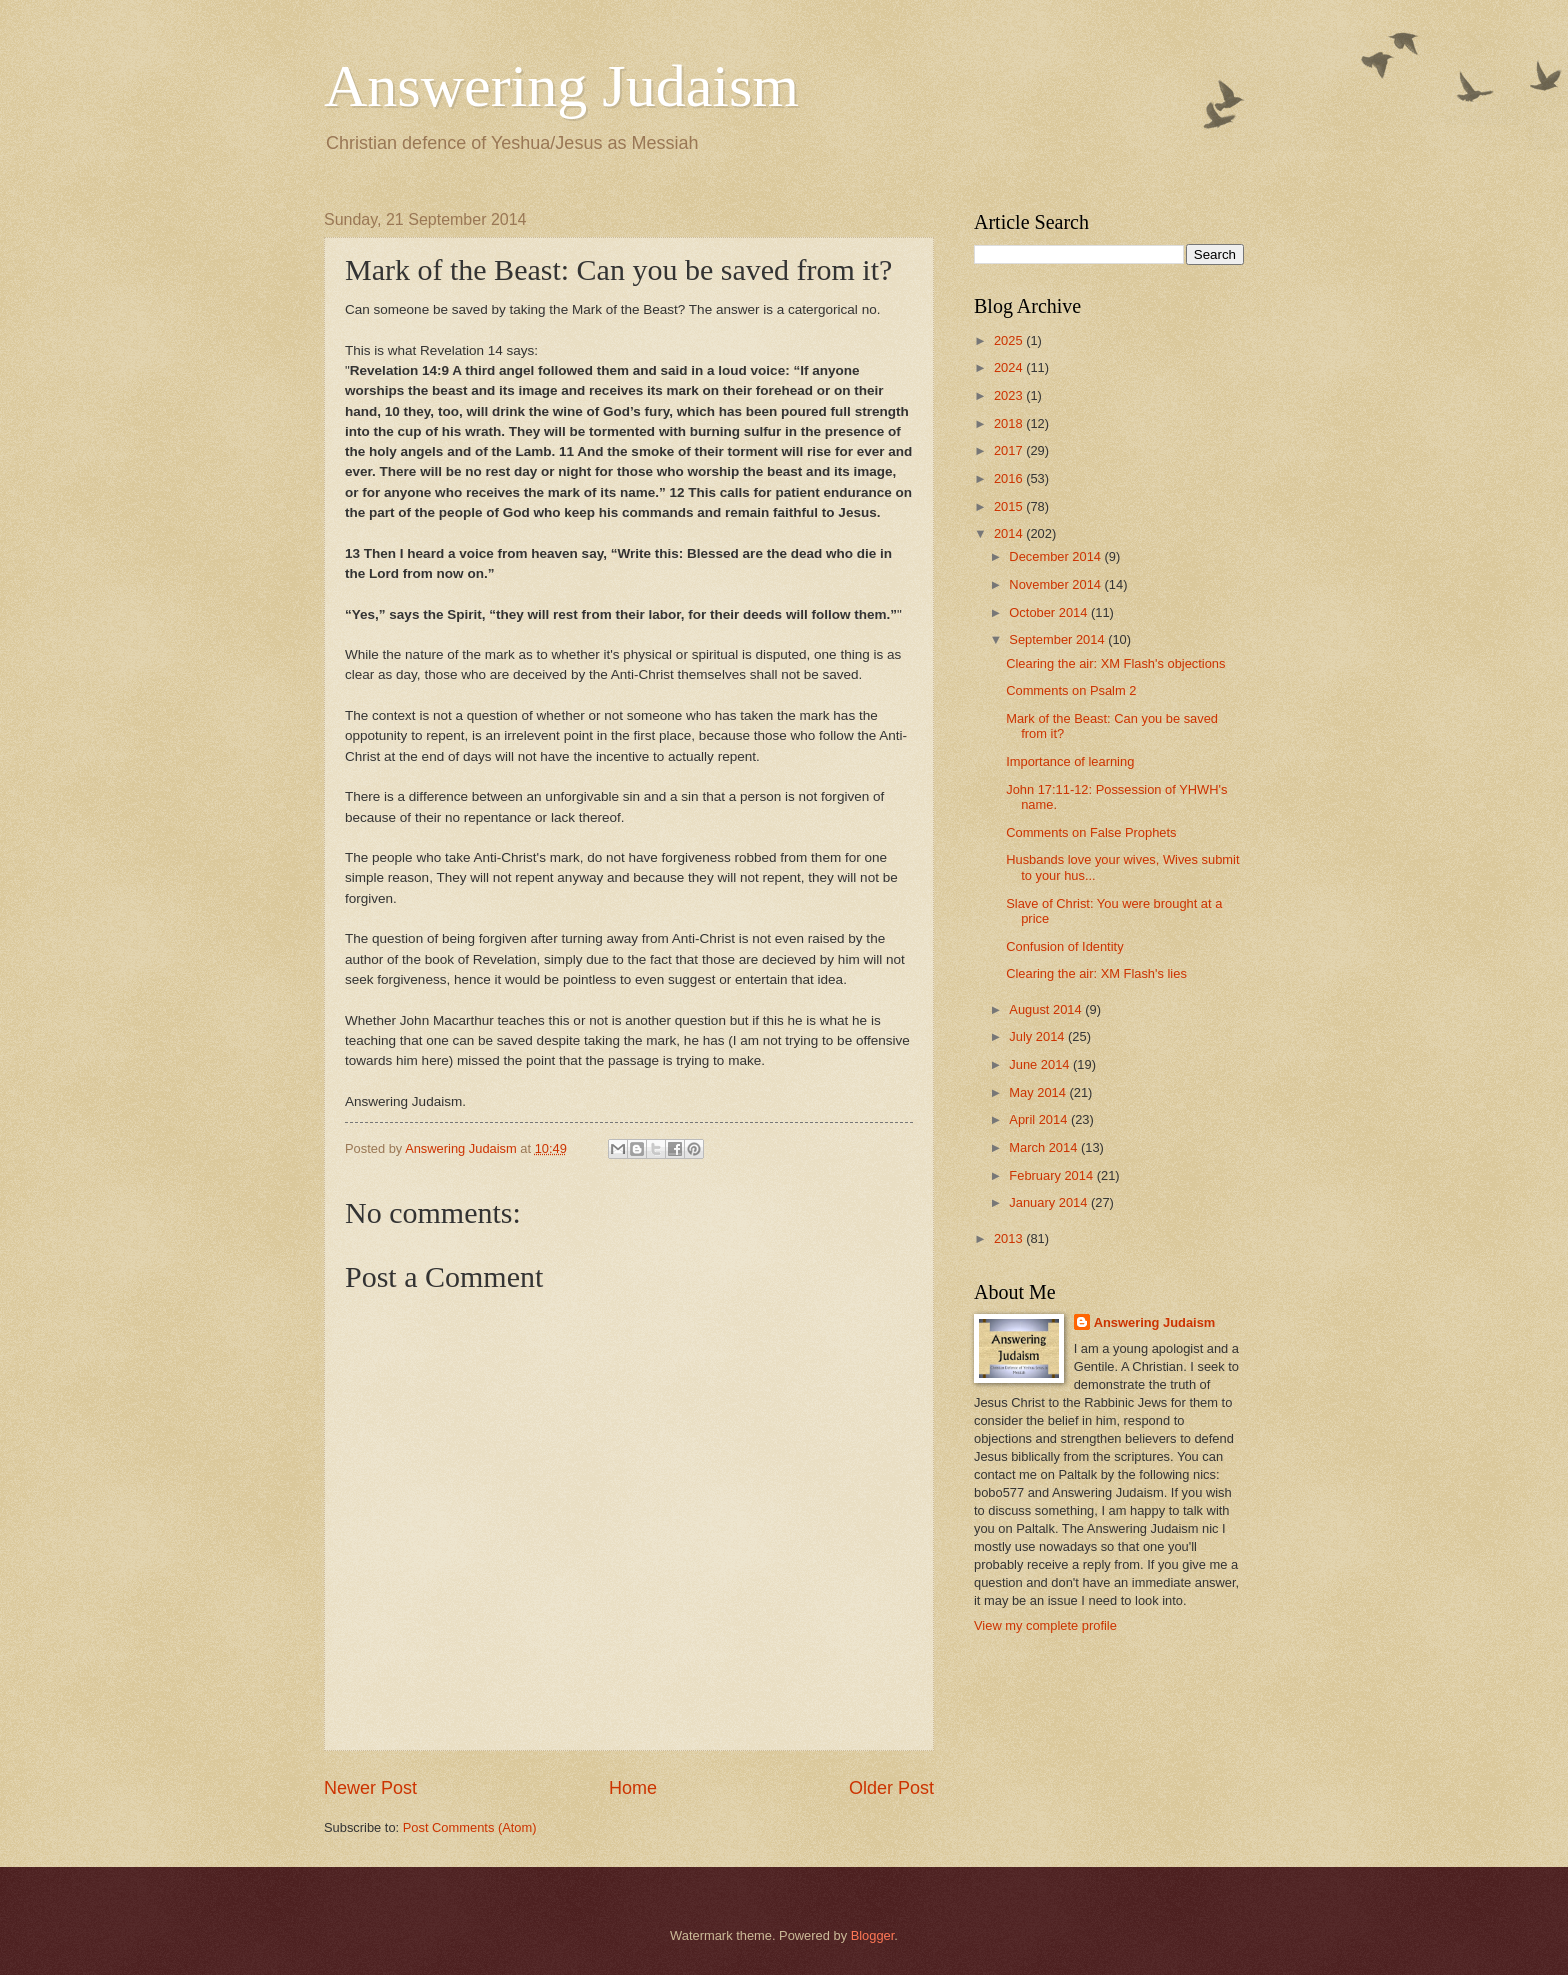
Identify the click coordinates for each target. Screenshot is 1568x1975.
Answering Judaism (561, 86)
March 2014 (1045, 1147)
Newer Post (370, 1788)
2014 (1010, 533)
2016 (1010, 478)
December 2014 (1056, 556)
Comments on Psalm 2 (1071, 690)
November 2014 (1056, 584)
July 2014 (1038, 1036)
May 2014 (1039, 1092)
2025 (1010, 340)
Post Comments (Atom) (470, 1827)
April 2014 (1040, 1119)
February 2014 (1052, 1175)
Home (633, 1788)
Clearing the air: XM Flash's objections (1115, 663)
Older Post (891, 1788)
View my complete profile (1045, 1625)
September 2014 (1058, 639)
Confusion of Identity (1064, 946)
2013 (1010, 1238)
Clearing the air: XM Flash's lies (1096, 973)
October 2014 (1050, 612)
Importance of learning (1070, 761)
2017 (1010, 450)
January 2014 (1050, 1202)
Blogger (873, 1935)
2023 (1010, 395)
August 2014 (1047, 1009)
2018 (1010, 423)
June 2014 (1041, 1064)
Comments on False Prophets (1091, 832)
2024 (1010, 367)
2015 (1010, 506)
